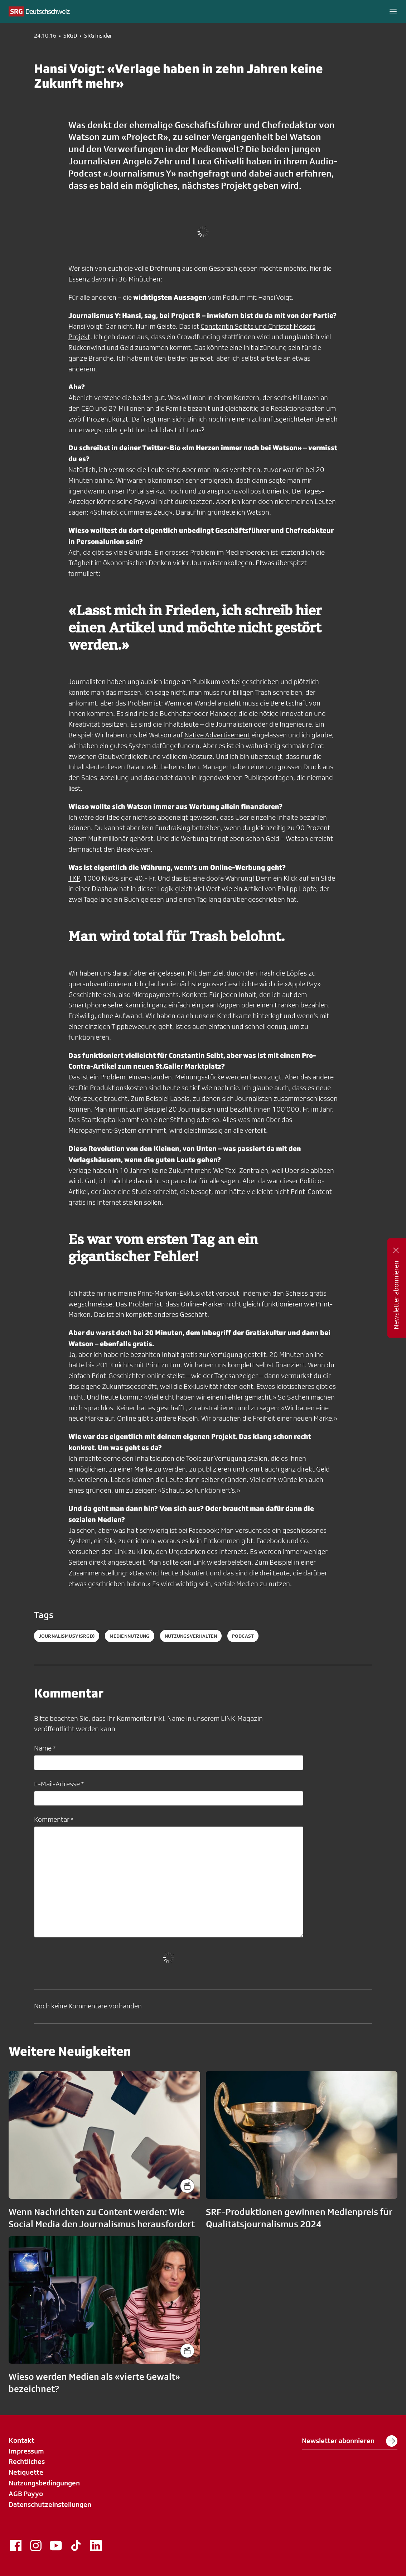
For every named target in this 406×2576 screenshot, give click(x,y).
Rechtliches (27, 2461)
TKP (74, 878)
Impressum (26, 2451)
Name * (44, 1748)
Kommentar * (53, 1819)
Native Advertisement (217, 735)
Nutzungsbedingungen (44, 2483)
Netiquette (26, 2472)
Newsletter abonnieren (349, 2441)
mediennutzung (130, 1636)
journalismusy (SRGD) (67, 1636)
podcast (243, 1636)
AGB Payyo (26, 2494)
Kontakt (21, 2440)
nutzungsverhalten (191, 1636)
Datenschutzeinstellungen (50, 2504)
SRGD (70, 36)
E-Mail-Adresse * (59, 1784)
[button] (393, 11)
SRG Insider (98, 36)
